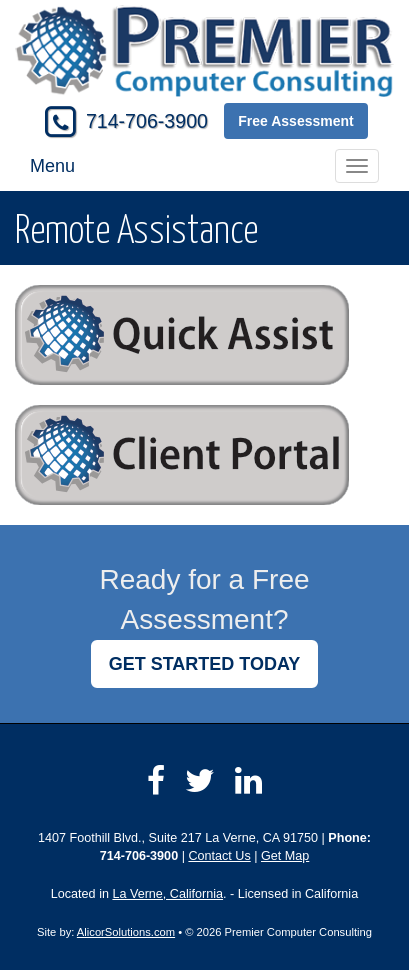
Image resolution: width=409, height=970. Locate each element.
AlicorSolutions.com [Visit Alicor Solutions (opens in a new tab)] (126, 932)
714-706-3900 (147, 121)
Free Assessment (295, 121)
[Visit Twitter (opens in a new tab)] (200, 781)
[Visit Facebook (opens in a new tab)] (156, 781)
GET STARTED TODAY (205, 664)
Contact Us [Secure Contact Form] (219, 856)
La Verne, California (167, 894)
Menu (52, 166)
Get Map (285, 856)
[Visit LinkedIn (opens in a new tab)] (248, 781)
